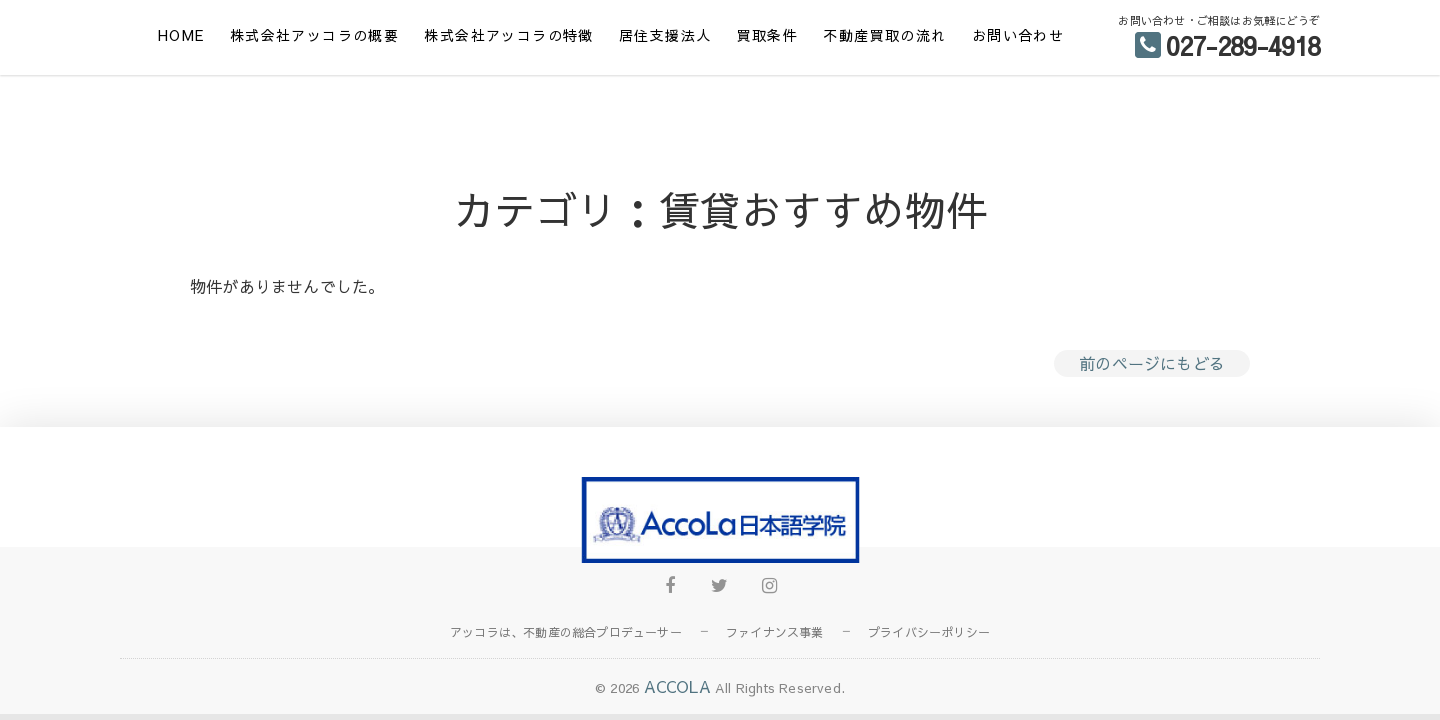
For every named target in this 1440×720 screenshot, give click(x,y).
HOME (181, 35)
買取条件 (768, 35)
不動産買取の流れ (884, 35)
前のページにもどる (1152, 363)
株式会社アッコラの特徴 (508, 35)
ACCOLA (677, 686)
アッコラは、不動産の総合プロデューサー (566, 632)
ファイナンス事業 (775, 632)
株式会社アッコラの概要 (314, 35)
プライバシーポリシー (929, 632)
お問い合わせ (1018, 35)
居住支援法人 (665, 35)
